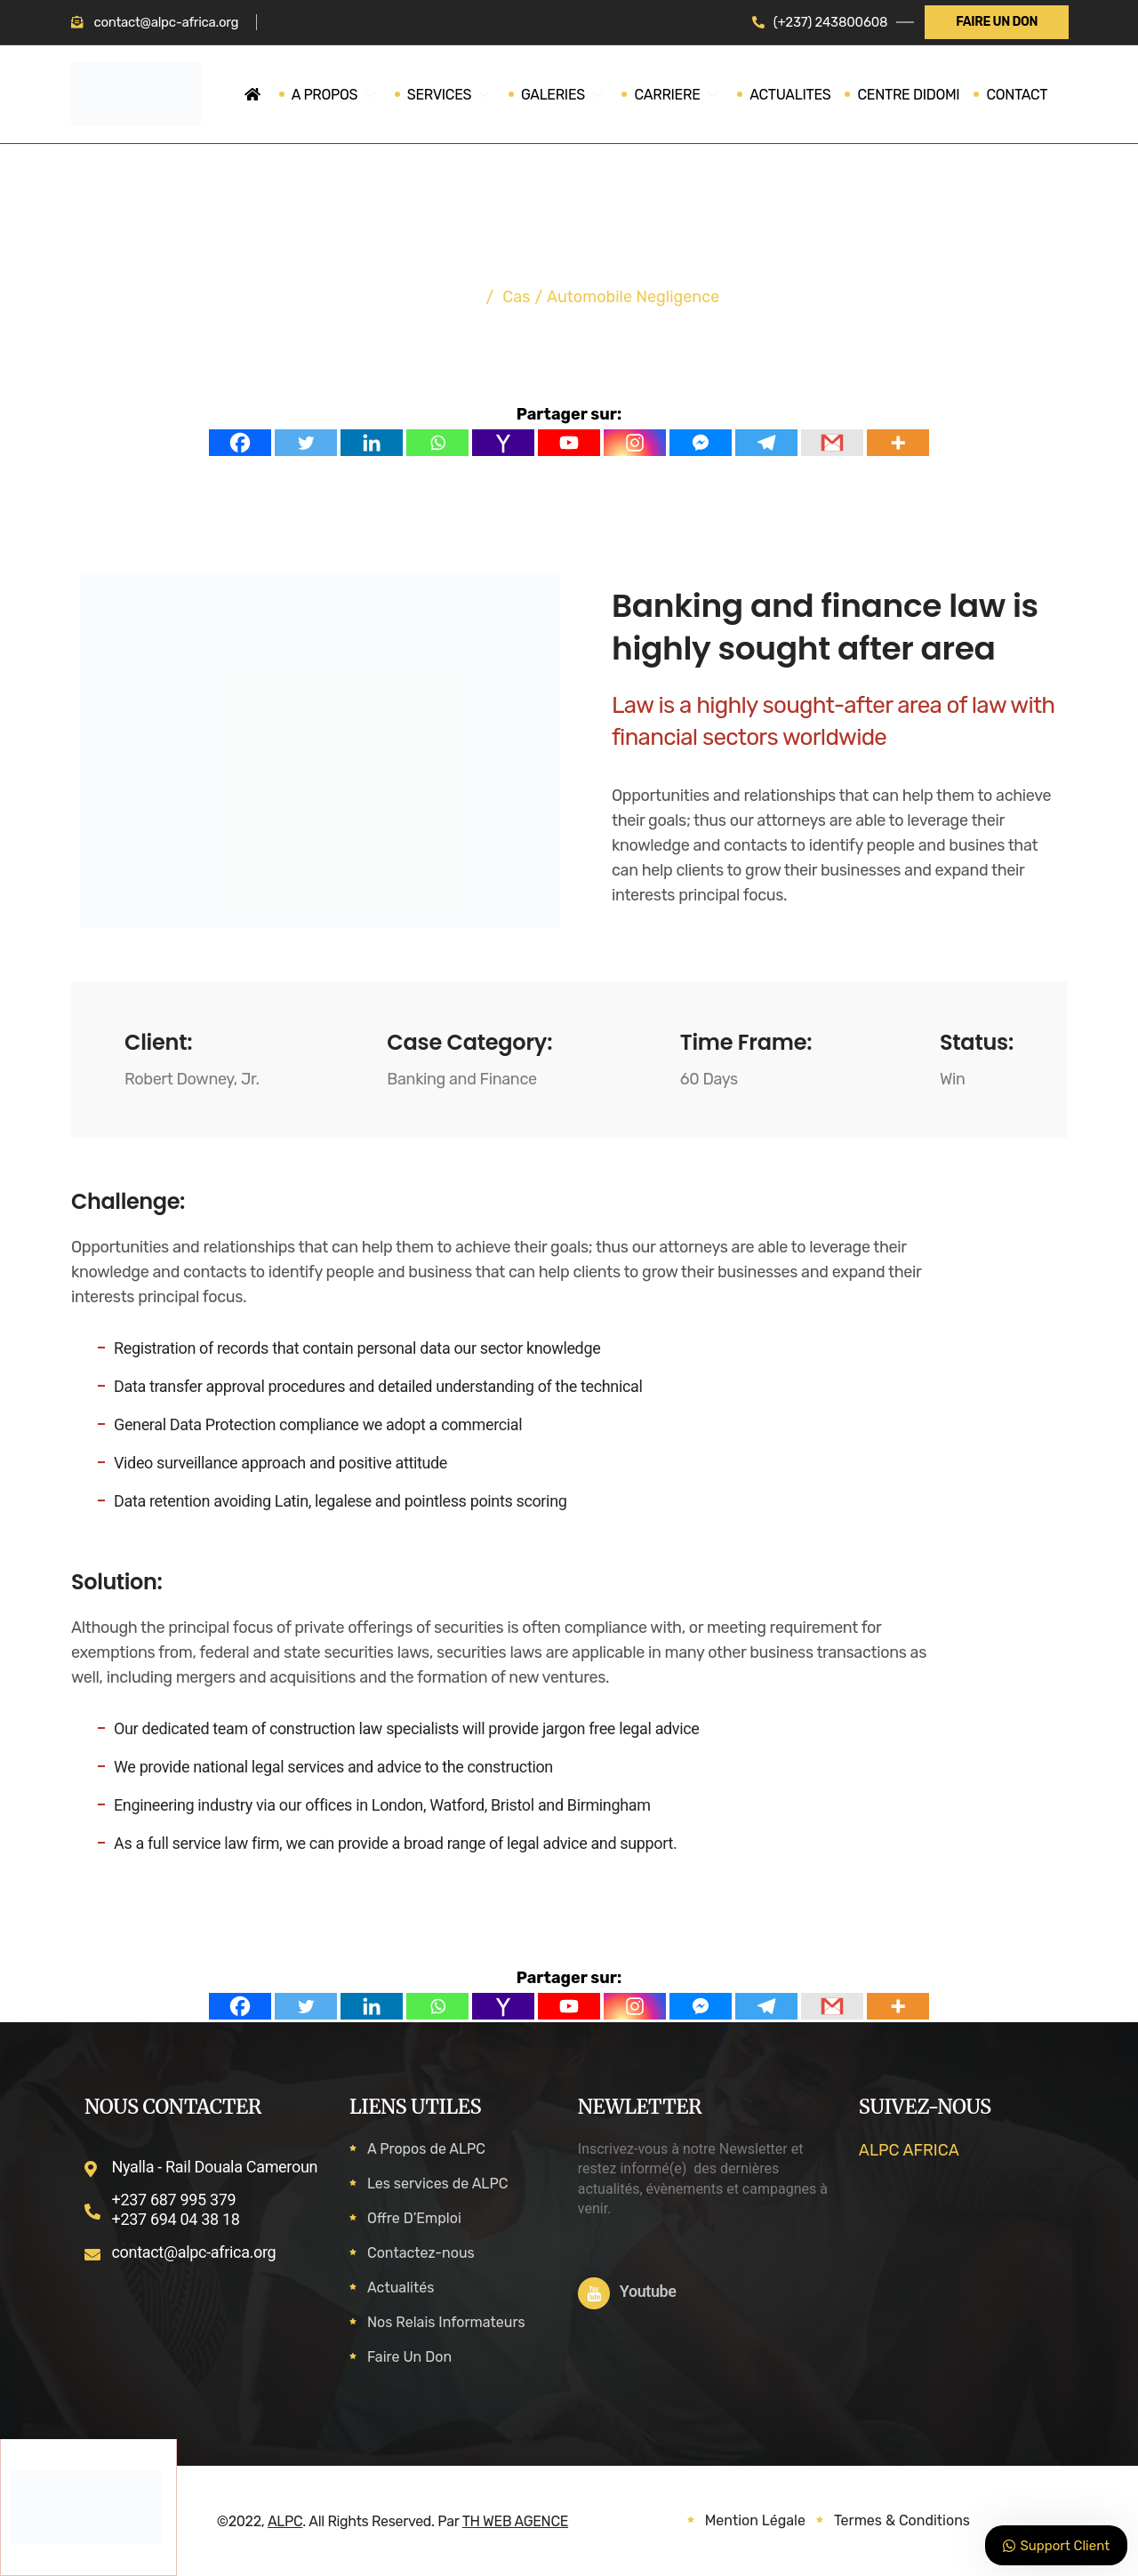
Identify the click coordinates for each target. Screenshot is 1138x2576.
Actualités (400, 2287)
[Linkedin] (372, 442)
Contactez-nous (421, 2252)
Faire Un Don (409, 2356)
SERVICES (458, 94)
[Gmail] (832, 442)
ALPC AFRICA (909, 2150)
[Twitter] (306, 442)
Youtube (648, 2291)
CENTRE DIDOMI (907, 94)
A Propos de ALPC (426, 2148)
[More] (898, 442)
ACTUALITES (789, 94)
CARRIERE (679, 94)
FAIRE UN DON (997, 22)
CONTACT (1015, 94)
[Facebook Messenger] (700, 442)
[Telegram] (766, 442)
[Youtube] (569, 442)
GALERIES (569, 94)
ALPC (285, 2521)
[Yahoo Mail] (503, 442)
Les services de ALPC (437, 2183)
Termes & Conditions (902, 2520)
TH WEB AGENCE (515, 2521)
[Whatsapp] (437, 442)
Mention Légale (755, 2520)
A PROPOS (347, 94)
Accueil (446, 297)
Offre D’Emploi (414, 2218)
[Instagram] (635, 442)
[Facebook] (240, 442)
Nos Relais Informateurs (446, 2322)
